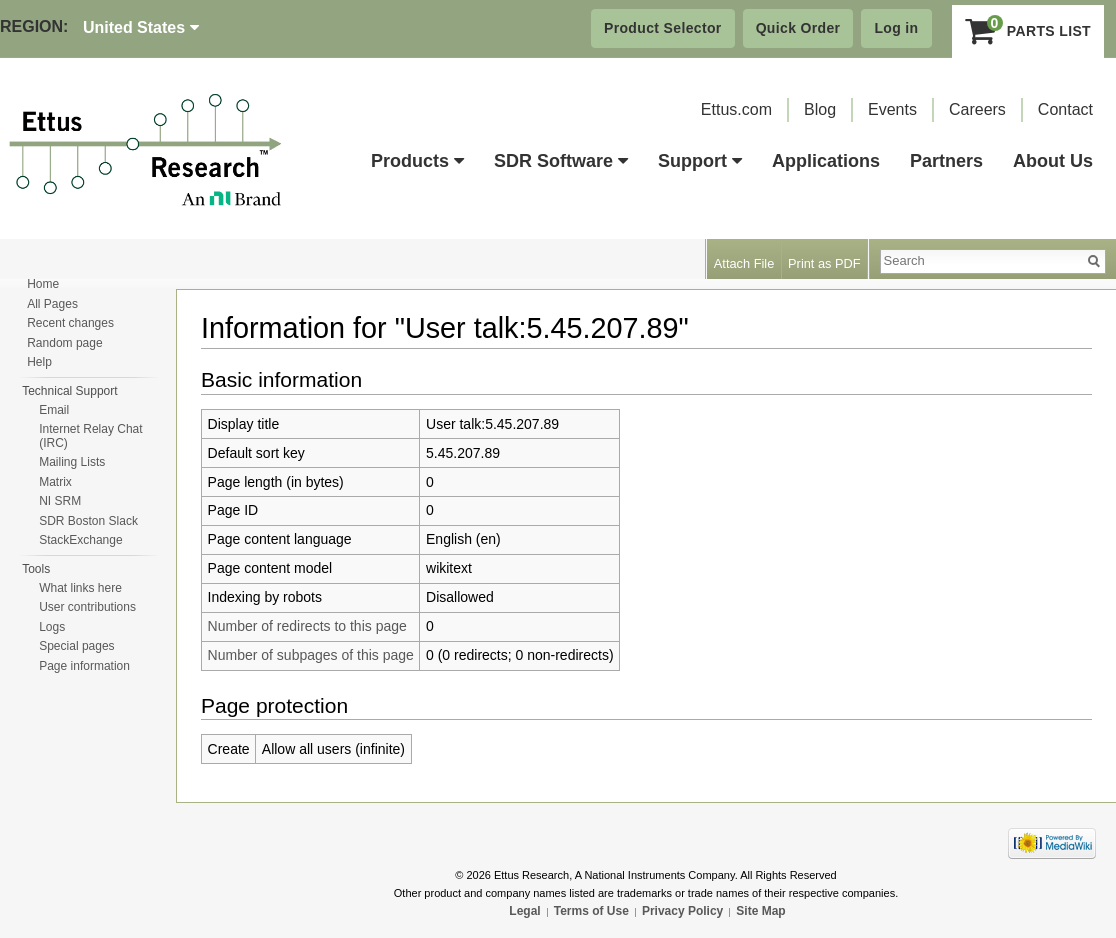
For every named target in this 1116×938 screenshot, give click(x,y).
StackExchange (80, 540)
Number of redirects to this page (307, 626)
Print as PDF (824, 263)
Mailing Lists (72, 462)
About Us (1053, 161)
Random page (64, 343)
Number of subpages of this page (311, 655)
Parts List (1028, 31)
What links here (80, 588)
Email (54, 410)
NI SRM (60, 501)
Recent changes (70, 323)
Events (892, 109)
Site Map (760, 911)
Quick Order (798, 28)
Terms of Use (591, 911)
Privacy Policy (682, 911)
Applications (826, 161)
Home (43, 284)
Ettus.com (736, 109)
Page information (84, 666)
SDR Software (561, 161)
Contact (1065, 109)
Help (39, 362)
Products (417, 161)
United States (141, 27)
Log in (896, 28)
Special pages (76, 646)
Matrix (55, 482)
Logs (52, 627)
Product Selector (663, 28)
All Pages (52, 304)
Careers (977, 109)
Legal (524, 911)
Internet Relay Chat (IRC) (90, 436)
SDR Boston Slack (88, 521)
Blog (820, 109)
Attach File (744, 263)
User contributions (87, 607)
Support (700, 161)
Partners (946, 161)
